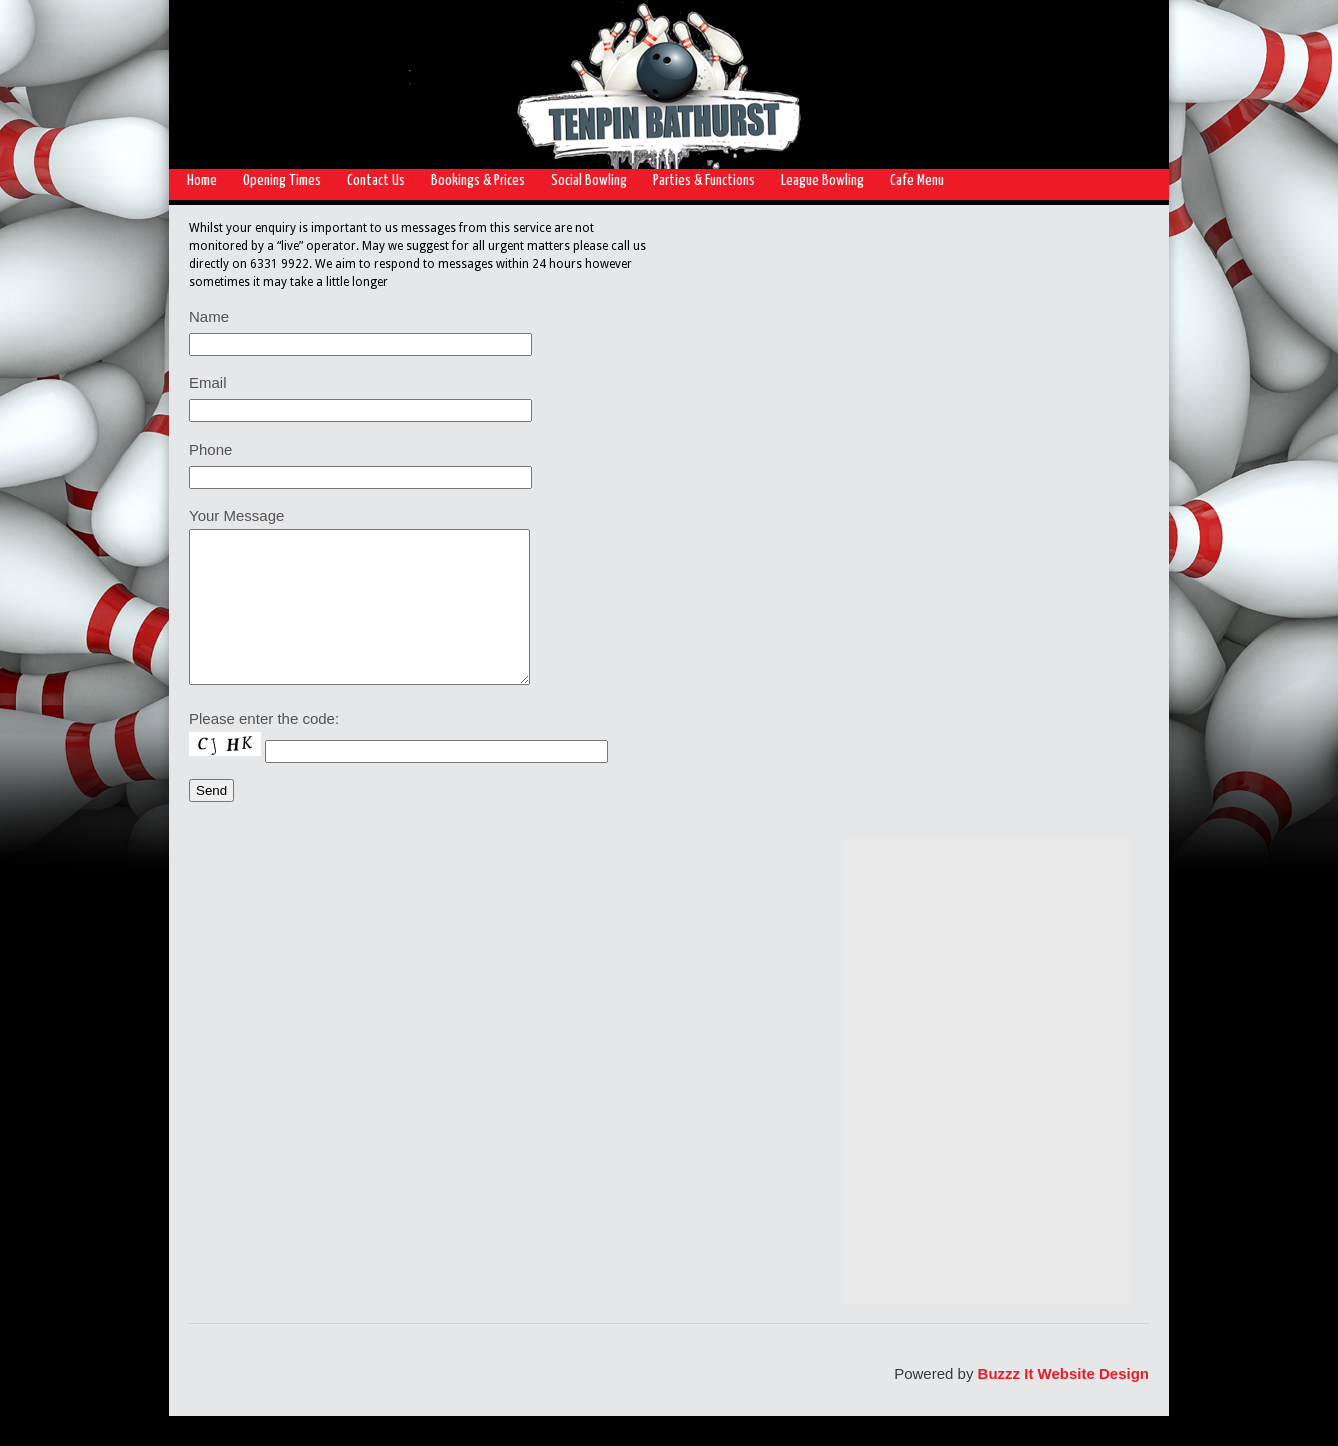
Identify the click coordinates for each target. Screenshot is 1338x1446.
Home (202, 180)
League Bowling (822, 180)
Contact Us (376, 180)
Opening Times (282, 180)
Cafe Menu (917, 180)
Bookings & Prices (478, 180)
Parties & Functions (704, 180)
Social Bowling (589, 180)
